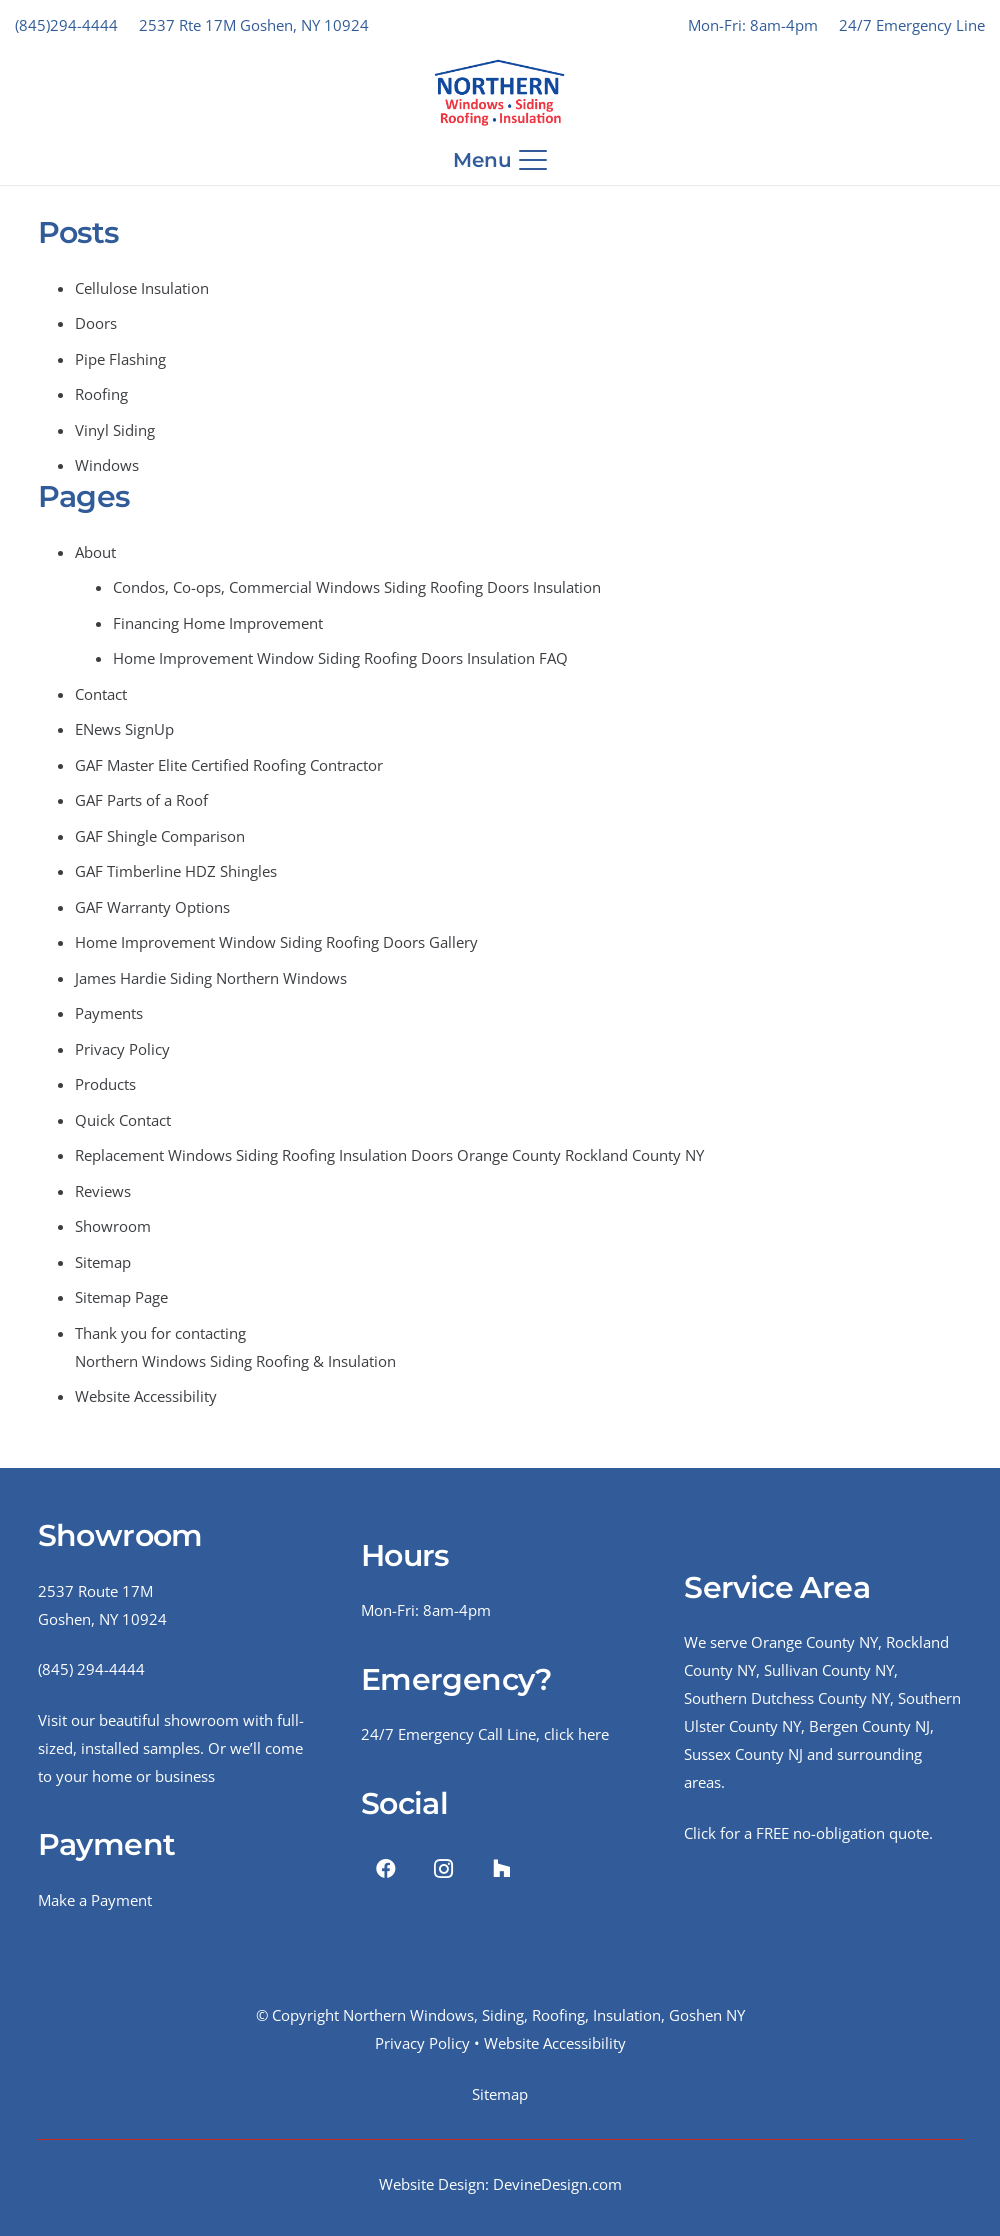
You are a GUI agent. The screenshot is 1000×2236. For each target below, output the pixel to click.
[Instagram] (444, 1869)
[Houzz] (502, 1869)
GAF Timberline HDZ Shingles (176, 871)
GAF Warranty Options (152, 907)
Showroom (113, 1226)
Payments (109, 1013)
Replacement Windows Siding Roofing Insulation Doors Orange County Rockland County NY (389, 1155)
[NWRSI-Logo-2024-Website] (500, 92)
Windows (107, 465)
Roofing (101, 394)
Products (105, 1084)
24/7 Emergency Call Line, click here (485, 1734)
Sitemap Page (121, 1297)
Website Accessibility (146, 1396)
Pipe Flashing (120, 359)
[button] (500, 160)
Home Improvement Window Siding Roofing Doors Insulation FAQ (340, 658)
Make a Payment (95, 1900)
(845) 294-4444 (91, 1669)
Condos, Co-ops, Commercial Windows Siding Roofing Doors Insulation (357, 587)
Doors (96, 323)
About (95, 552)
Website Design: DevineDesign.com (500, 2184)
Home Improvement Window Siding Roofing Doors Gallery (276, 942)
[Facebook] (386, 1869)
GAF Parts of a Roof (141, 800)
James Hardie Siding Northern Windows (211, 978)
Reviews (103, 1191)
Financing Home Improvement (218, 623)
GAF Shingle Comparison (160, 836)
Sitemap (103, 1262)
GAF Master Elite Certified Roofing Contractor (229, 765)
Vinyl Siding (115, 430)
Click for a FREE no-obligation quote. (808, 1833)
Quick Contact (123, 1120)
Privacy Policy (122, 1049)
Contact (101, 694)
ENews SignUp (124, 729)
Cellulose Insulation (142, 288)
